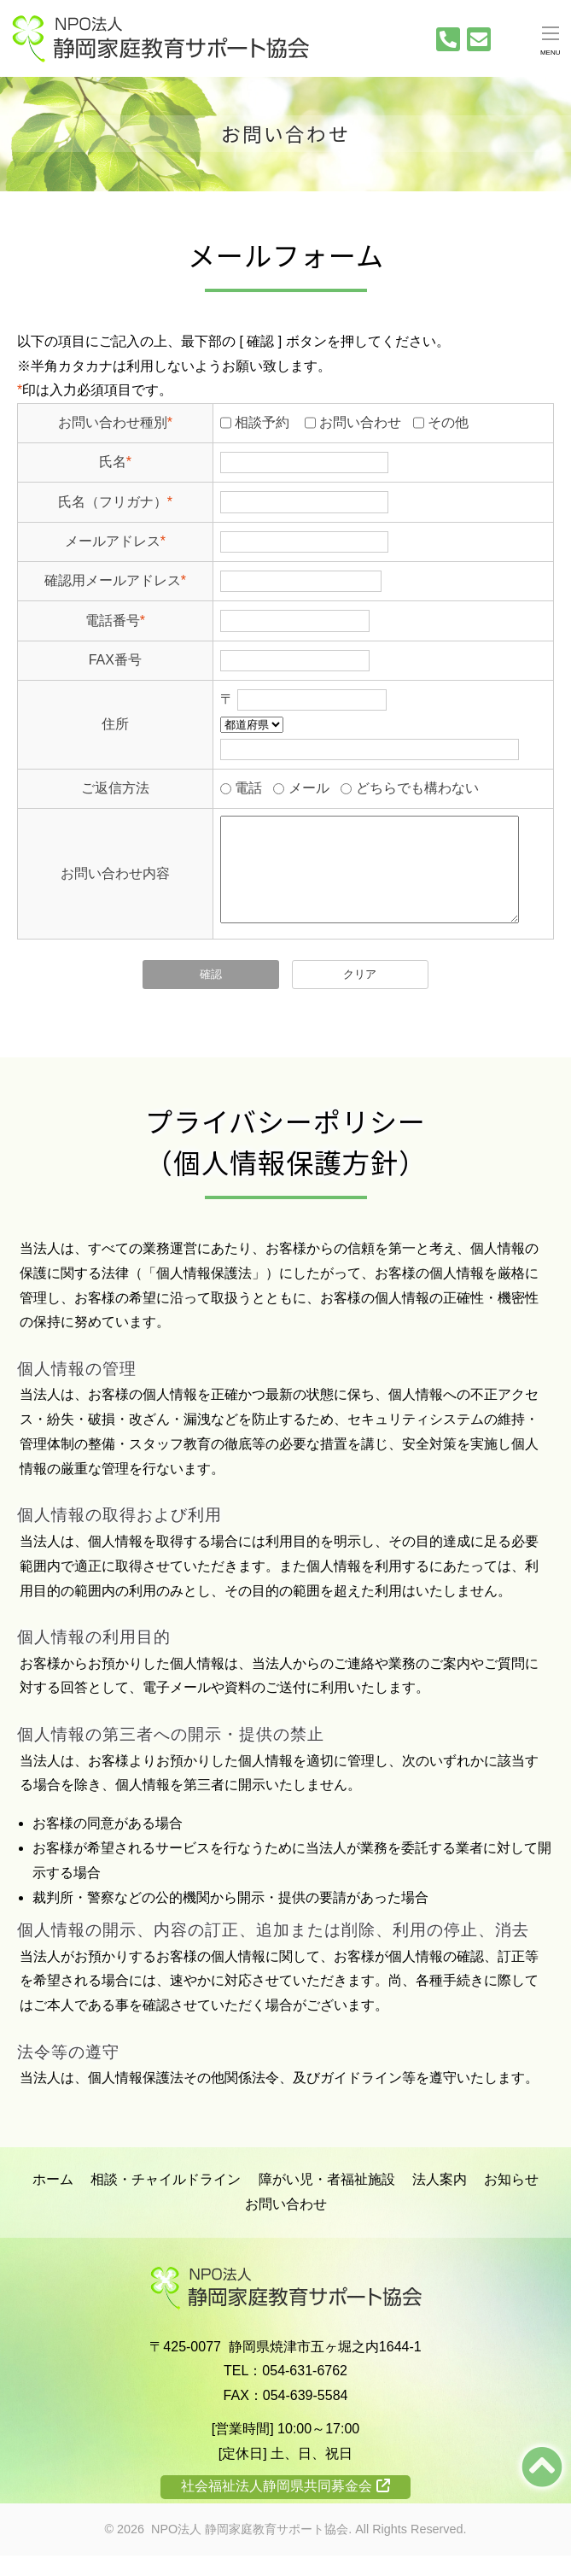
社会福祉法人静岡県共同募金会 (285, 2506)
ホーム (52, 2200)
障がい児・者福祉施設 (327, 2200)
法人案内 (439, 2200)
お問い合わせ (286, 2224)
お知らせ (511, 2200)
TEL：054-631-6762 (285, 2391)
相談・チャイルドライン (165, 2200)
